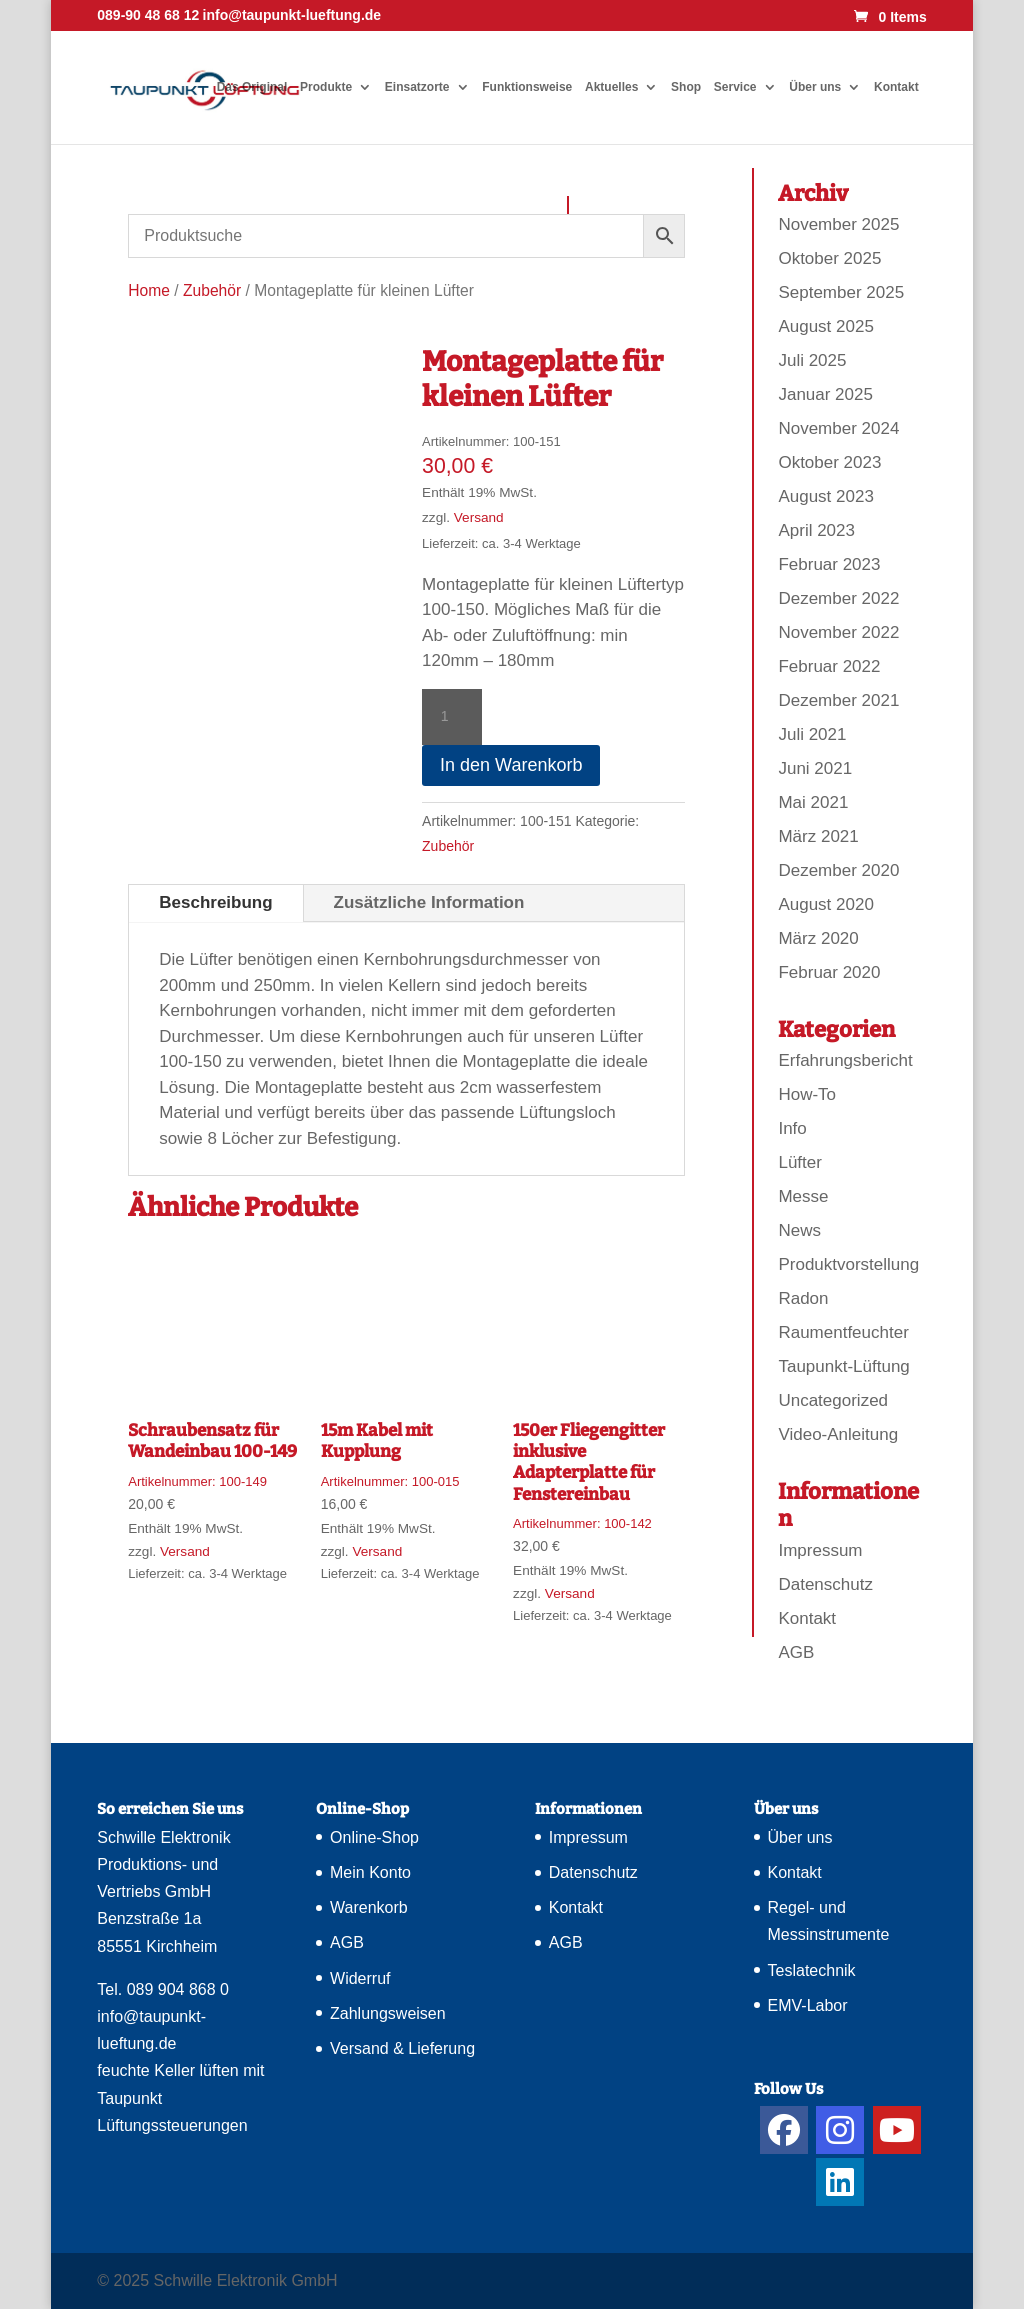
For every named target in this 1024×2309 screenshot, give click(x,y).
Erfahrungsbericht (845, 1060)
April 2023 (816, 530)
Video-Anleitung (838, 1434)
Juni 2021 (815, 768)
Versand (479, 517)
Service (735, 87)
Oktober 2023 (829, 462)
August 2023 (825, 496)
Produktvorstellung (848, 1264)
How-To (807, 1094)
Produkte (326, 87)
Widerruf (360, 1978)
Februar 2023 (829, 564)
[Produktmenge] (452, 717)
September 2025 (841, 292)
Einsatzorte (417, 87)
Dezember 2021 (838, 700)
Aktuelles (611, 87)
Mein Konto (370, 1872)
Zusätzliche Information (429, 902)
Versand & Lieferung (402, 2048)
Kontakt (896, 87)
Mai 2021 (813, 802)
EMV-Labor (808, 2005)
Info (792, 1128)
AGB (796, 1652)
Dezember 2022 (838, 598)
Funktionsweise (527, 87)
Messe (803, 1196)
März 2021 (818, 836)
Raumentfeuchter (843, 1332)
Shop (686, 87)
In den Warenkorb (511, 765)
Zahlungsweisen (388, 2013)
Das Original (252, 87)
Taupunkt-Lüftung (843, 1366)
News (799, 1230)
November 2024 (838, 428)
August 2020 (825, 904)
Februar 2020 (829, 972)
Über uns (815, 87)
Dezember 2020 (838, 870)
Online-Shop (374, 1837)
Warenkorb (369, 1907)
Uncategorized (833, 1400)
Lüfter (799, 1162)
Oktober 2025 (829, 258)
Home (149, 290)
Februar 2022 (829, 666)
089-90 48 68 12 (148, 15)
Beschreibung (215, 902)
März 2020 (818, 938)
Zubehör (212, 290)
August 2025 (825, 326)
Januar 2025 (825, 394)
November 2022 (838, 632)
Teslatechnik (812, 1970)
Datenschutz (825, 1584)
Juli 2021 (812, 734)
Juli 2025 (812, 360)
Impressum (820, 1550)
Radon (803, 1298)
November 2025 (838, 224)
